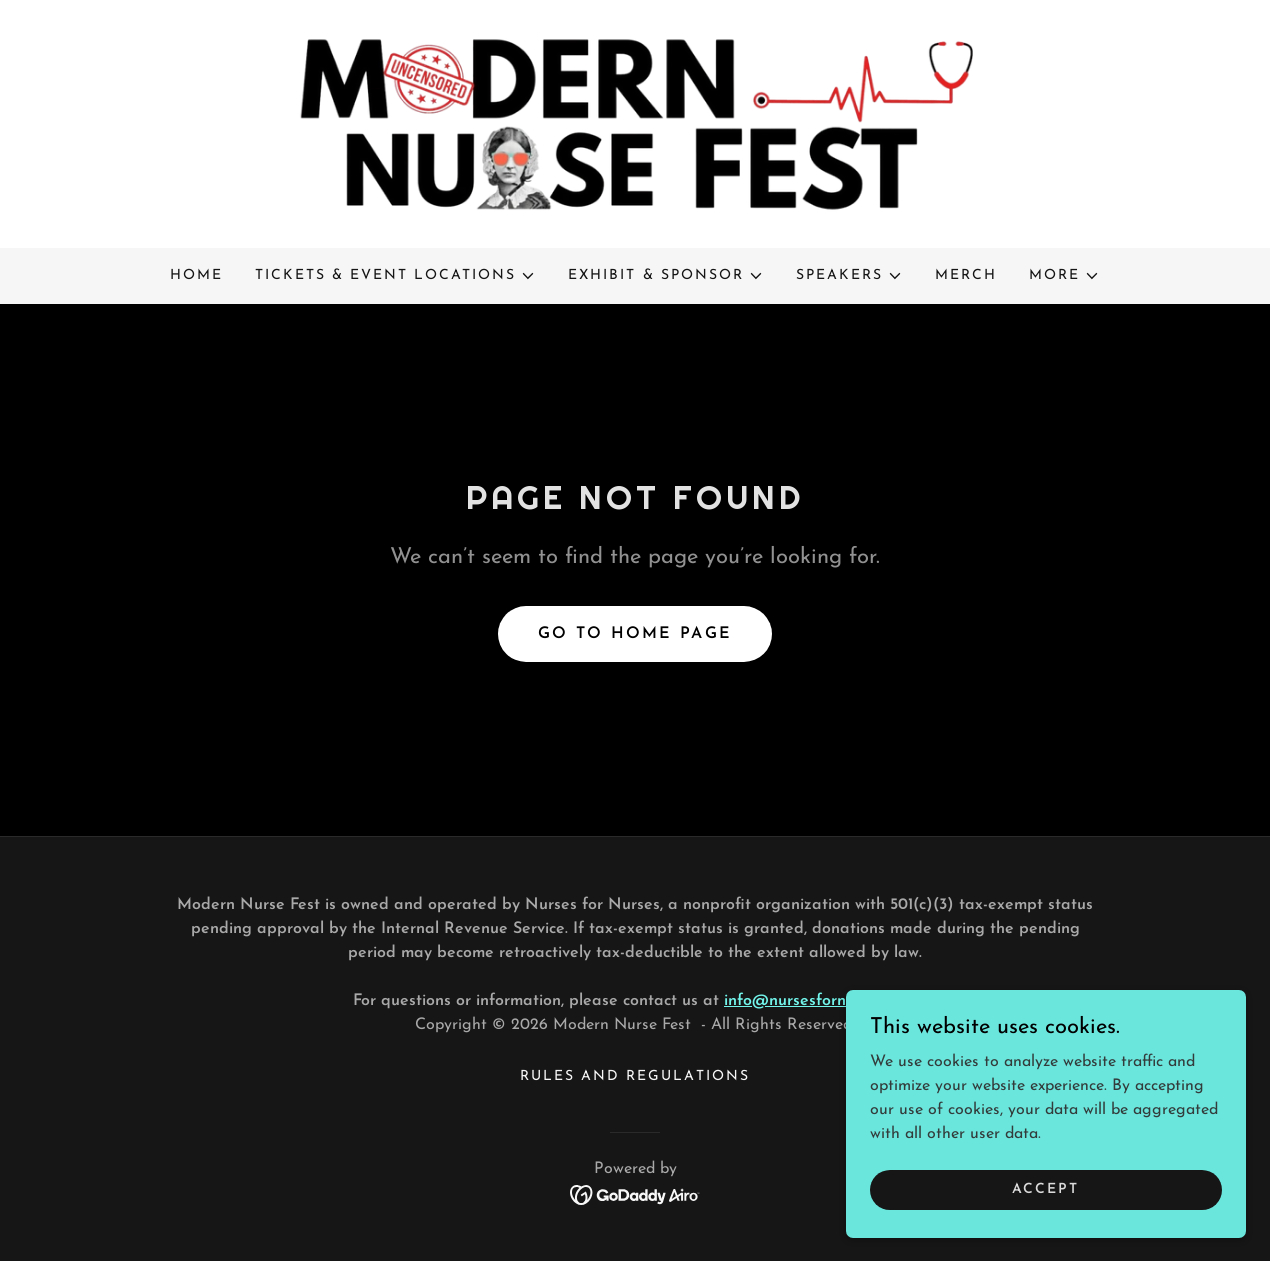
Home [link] (196, 275)
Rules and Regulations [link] (634, 1076)
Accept (1045, 1189)
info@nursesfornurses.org (818, 1001)
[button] (395, 276)
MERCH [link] (966, 275)
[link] (635, 123)
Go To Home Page (635, 634)
